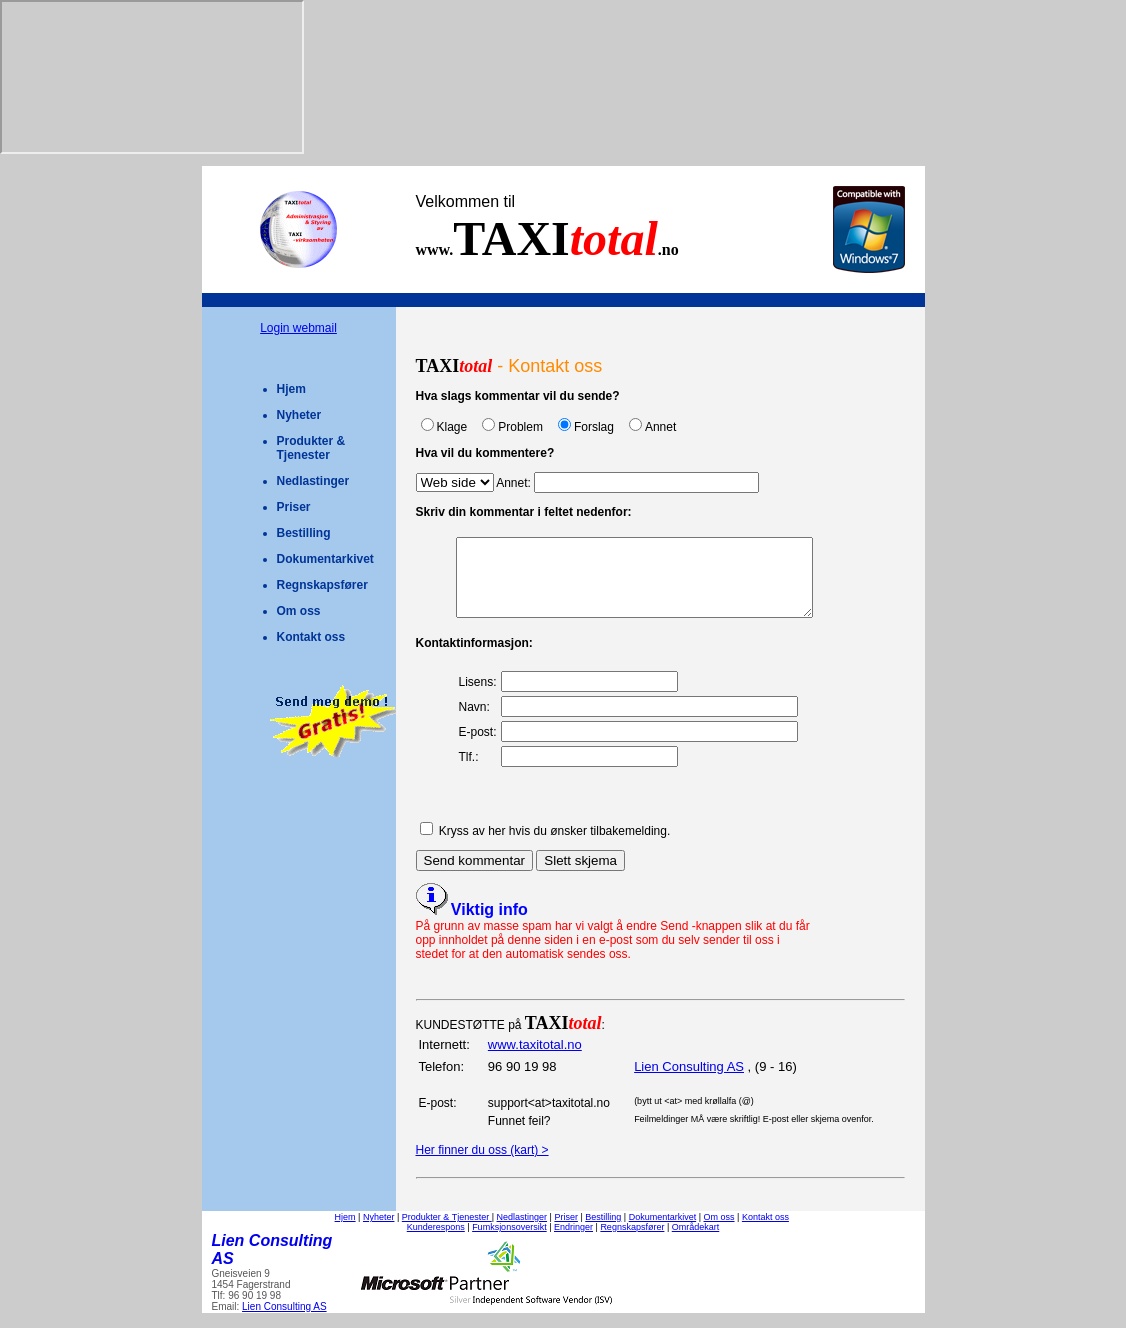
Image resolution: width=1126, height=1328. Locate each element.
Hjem (291, 389)
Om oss (299, 611)
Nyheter (299, 415)
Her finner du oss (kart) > (482, 1165)
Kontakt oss (311, 637)
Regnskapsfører (322, 585)
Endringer (573, 1242)
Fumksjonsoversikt (509, 1242)
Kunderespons (436, 1242)
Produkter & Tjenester (311, 448)
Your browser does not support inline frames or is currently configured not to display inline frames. (152, 77)
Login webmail (298, 328)
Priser (294, 507)
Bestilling (304, 533)
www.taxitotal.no (535, 1059)
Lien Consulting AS (689, 1081)
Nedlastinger (313, 481)
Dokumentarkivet (325, 559)
